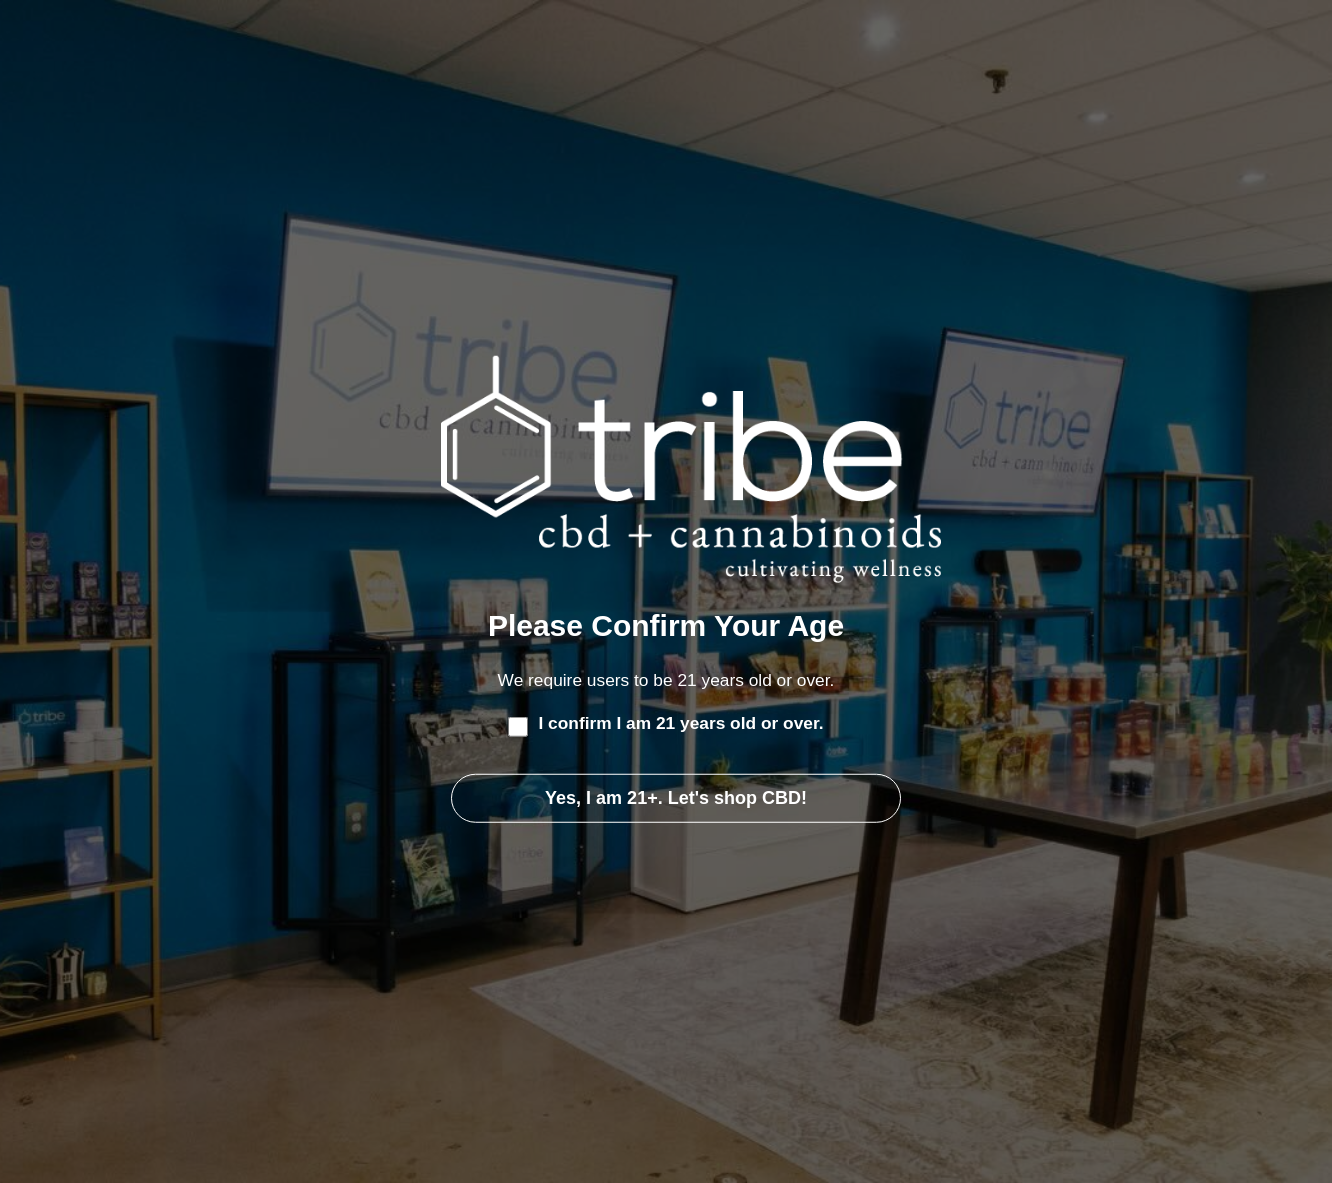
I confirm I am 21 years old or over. (680, 723)
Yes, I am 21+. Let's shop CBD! (676, 798)
